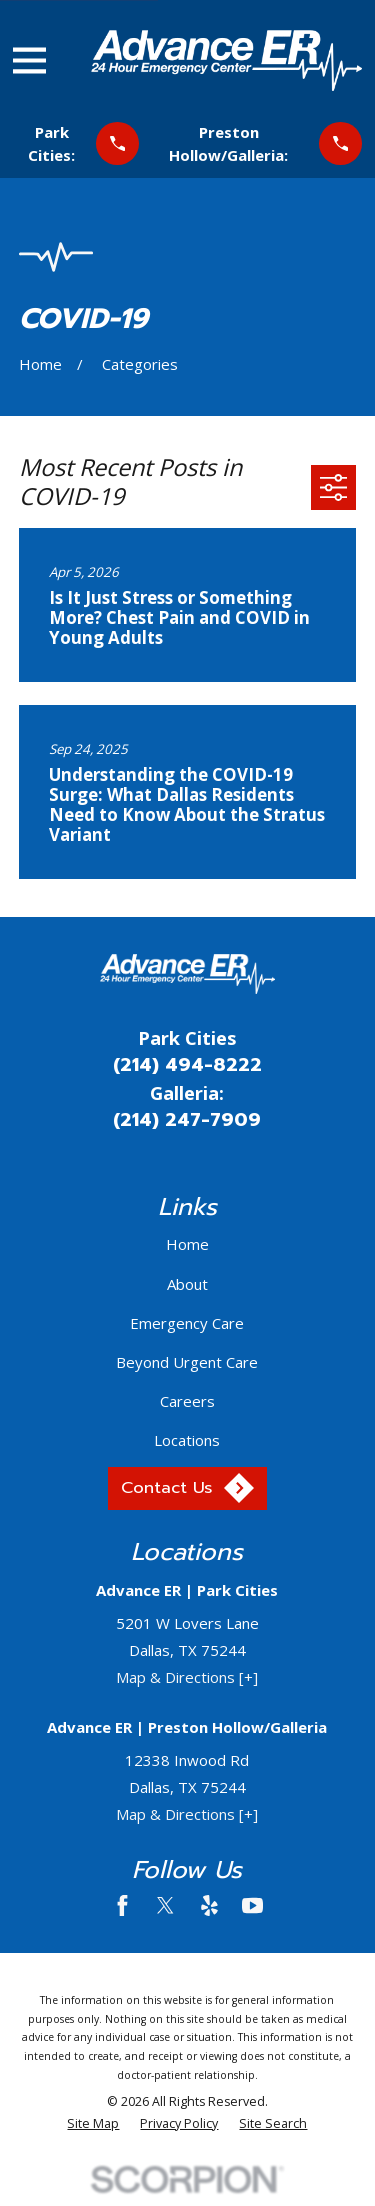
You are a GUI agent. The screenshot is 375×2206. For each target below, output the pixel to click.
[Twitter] (165, 1905)
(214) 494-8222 (187, 1065)
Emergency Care (187, 1323)
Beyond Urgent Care (187, 1362)
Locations (187, 1440)
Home (187, 1244)
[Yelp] (209, 1905)
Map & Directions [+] (187, 1677)
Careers (187, 1401)
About (187, 1284)
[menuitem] (93, 2124)
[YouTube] (252, 1905)
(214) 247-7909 (187, 1120)
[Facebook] (122, 1905)
